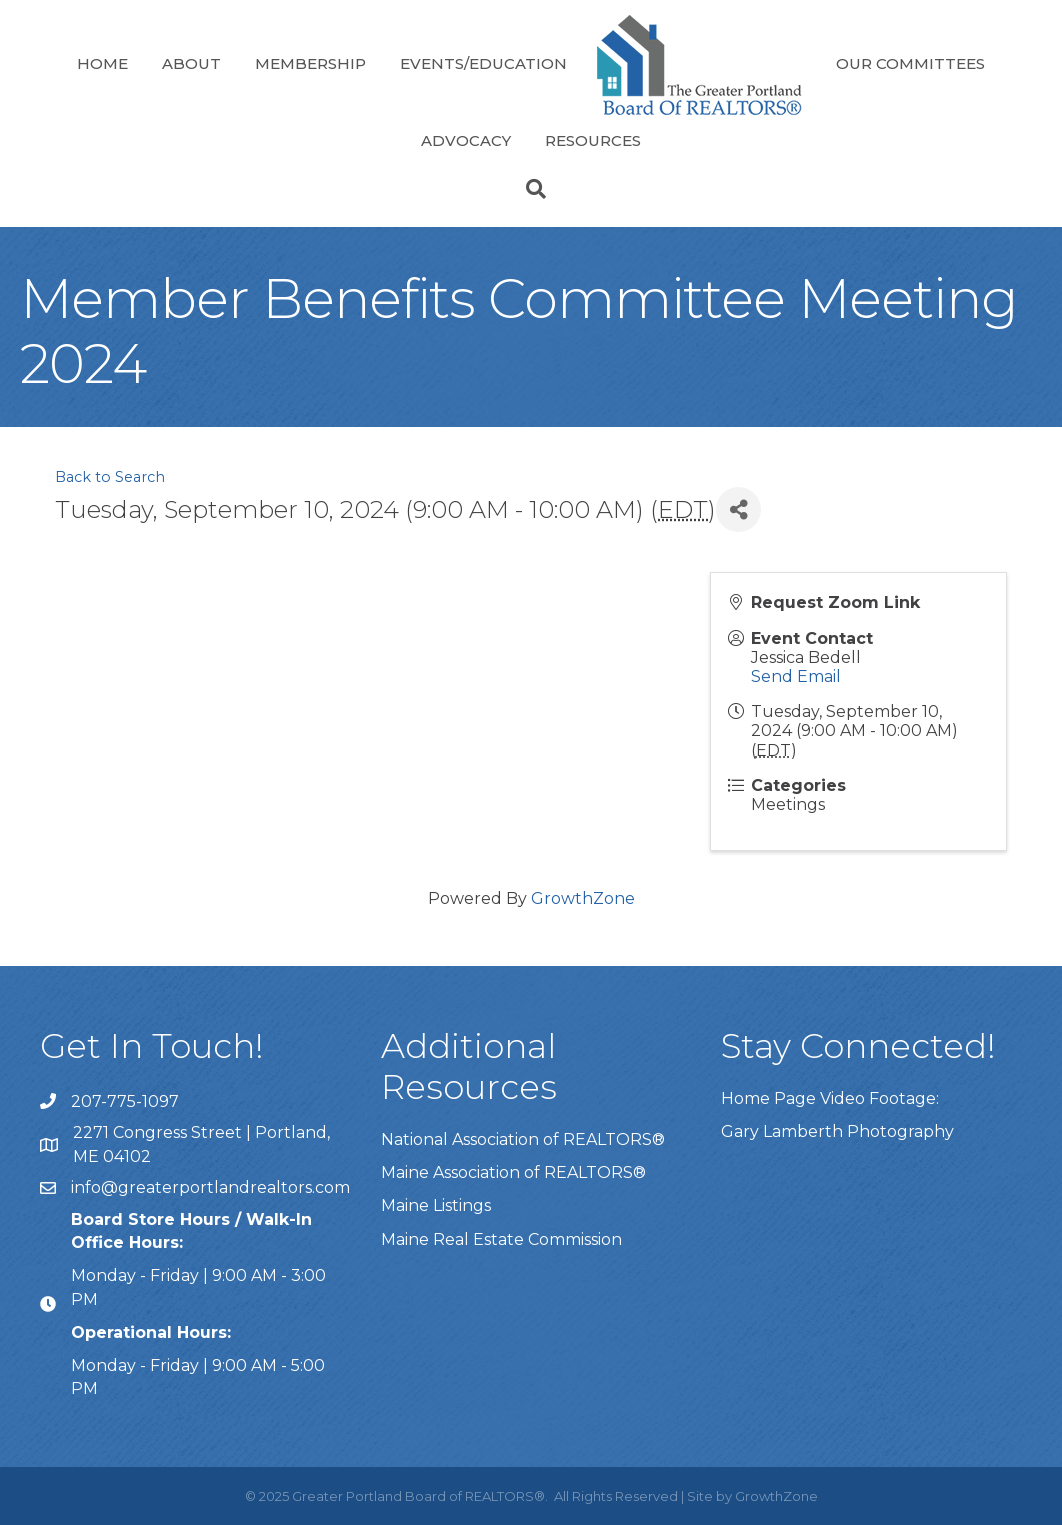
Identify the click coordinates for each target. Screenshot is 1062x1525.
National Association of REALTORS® (523, 1139)
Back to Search (110, 477)
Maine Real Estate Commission (501, 1239)
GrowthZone (583, 898)
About (191, 63)
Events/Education (483, 63)
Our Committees (910, 63)
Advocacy (466, 140)
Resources (593, 140)
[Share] (738, 509)
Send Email (796, 676)
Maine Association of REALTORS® (513, 1172)
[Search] (531, 189)
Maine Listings (436, 1205)
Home (102, 63)
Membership (310, 63)
